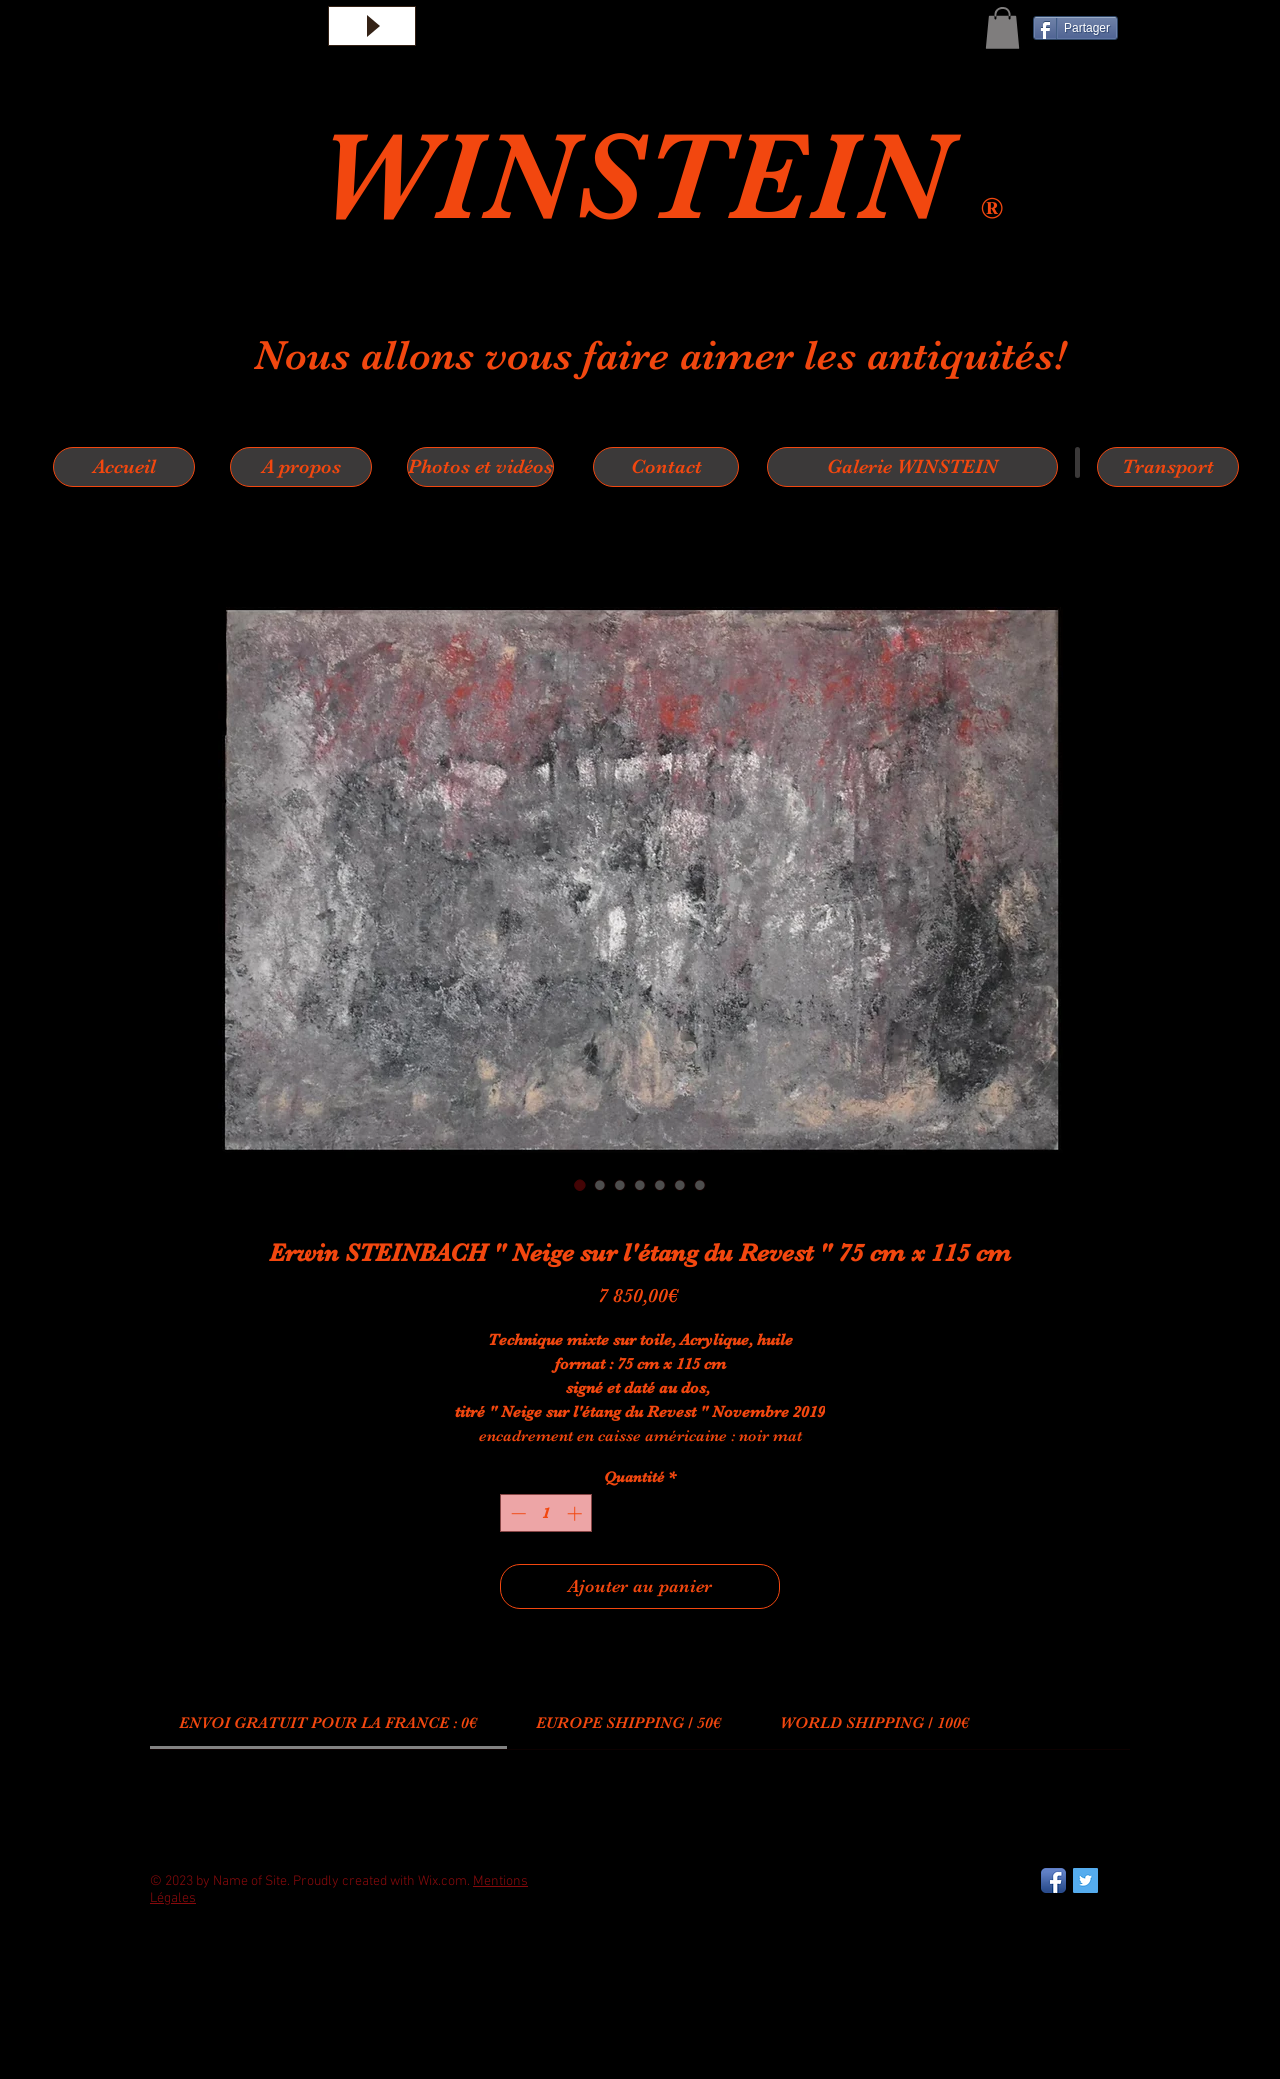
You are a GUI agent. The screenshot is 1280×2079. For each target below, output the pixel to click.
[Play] (372, 26)
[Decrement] (516, 1513)
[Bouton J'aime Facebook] (200, 1978)
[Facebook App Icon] (1053, 1880)
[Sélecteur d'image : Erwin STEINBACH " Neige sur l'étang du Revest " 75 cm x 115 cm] (580, 1185)
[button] (1002, 28)
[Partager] (1075, 28)
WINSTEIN (649, 176)
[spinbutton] (546, 1513)
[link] (328, 1723)
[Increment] (576, 1513)
